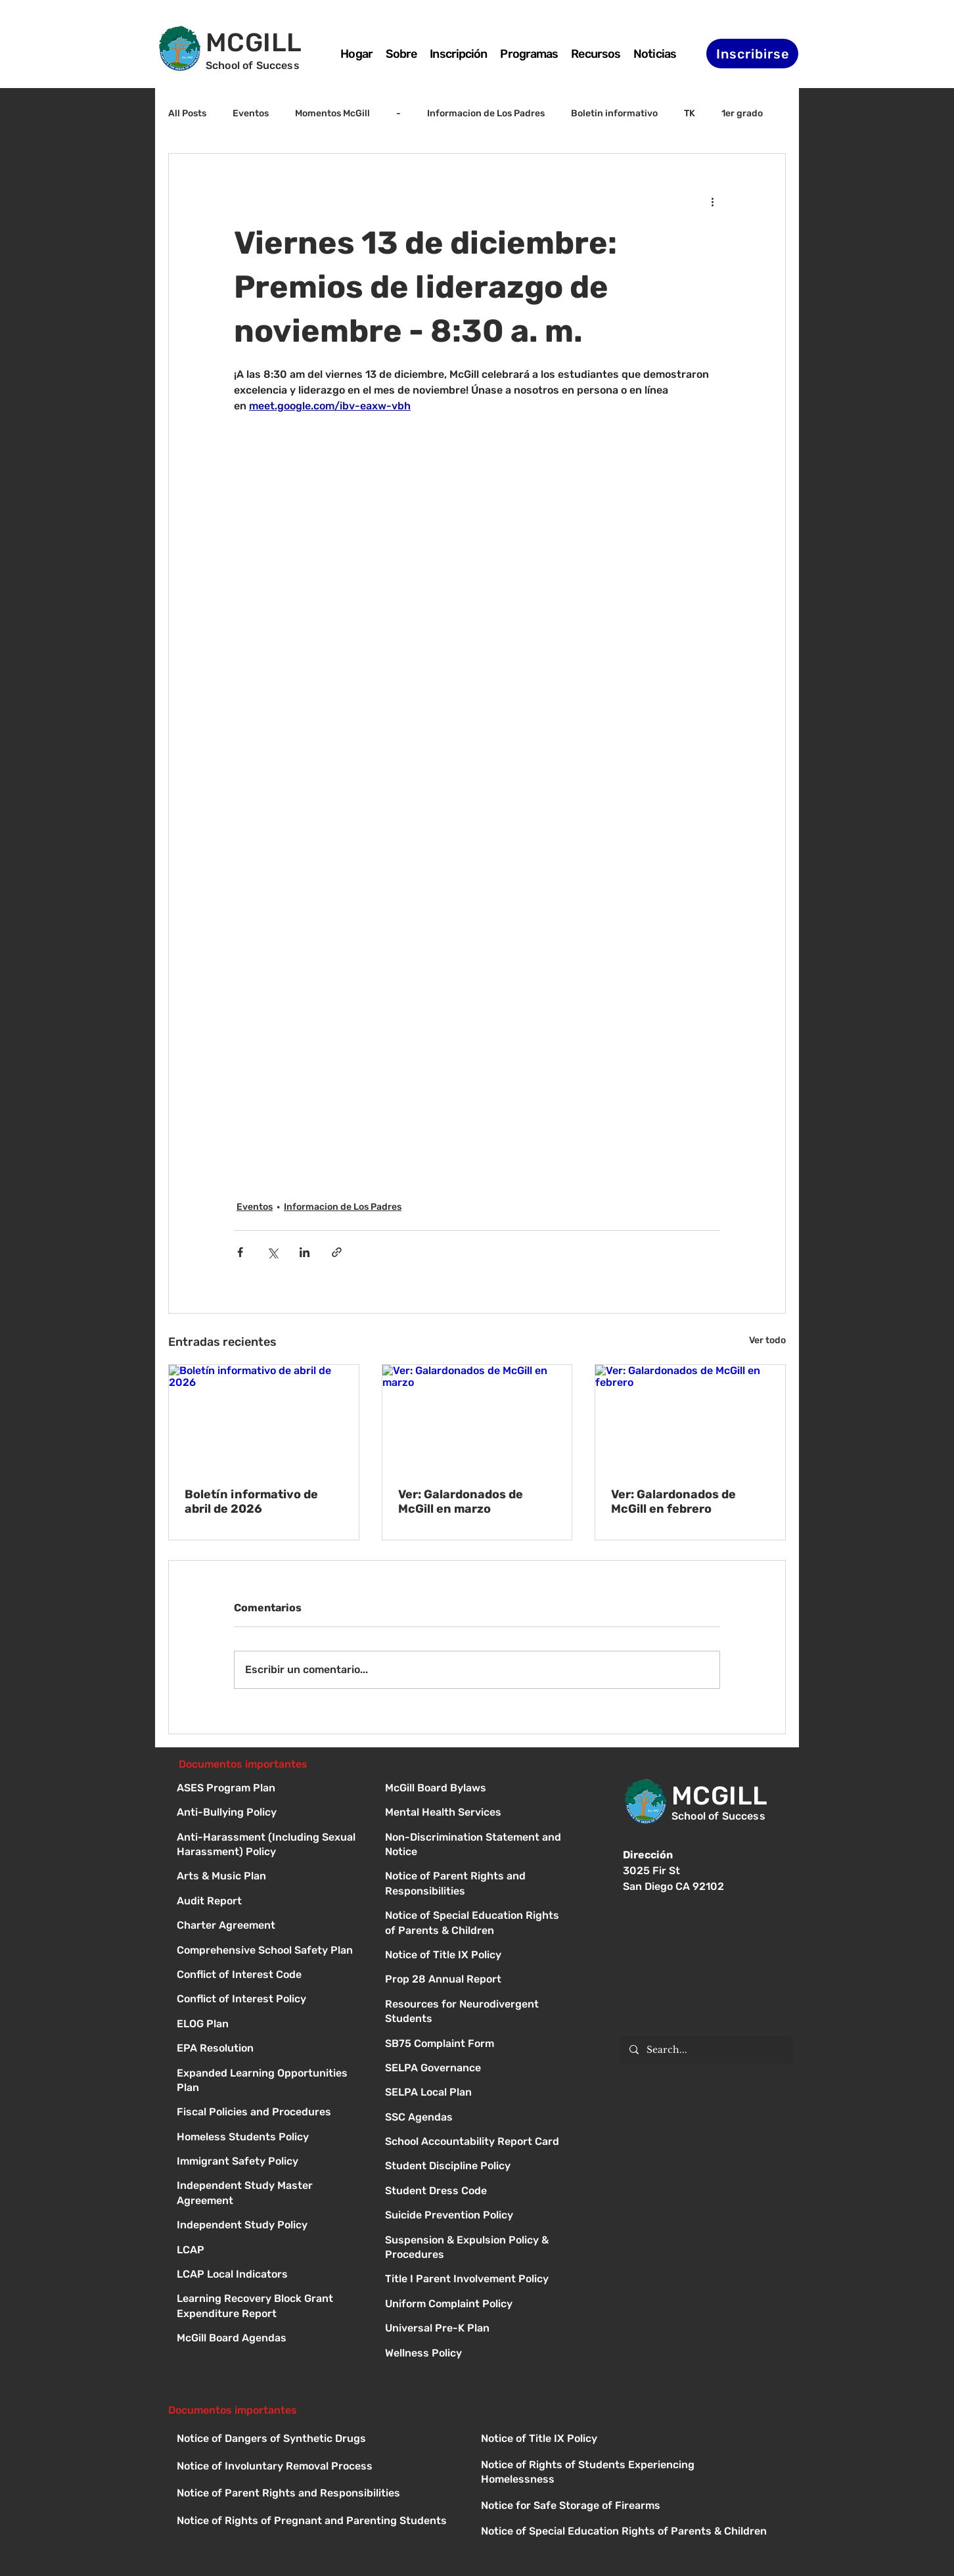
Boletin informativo (614, 113)
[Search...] (706, 2050)
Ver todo (767, 1340)
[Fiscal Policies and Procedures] (269, 2113)
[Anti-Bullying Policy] (269, 1813)
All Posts (187, 113)
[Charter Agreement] (269, 1926)
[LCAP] (269, 2251)
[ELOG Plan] (269, 2025)
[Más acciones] (712, 201)
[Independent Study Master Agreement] (269, 2186)
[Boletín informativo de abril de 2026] (264, 1418)
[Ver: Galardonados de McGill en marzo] (477, 1418)
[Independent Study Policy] (269, 2226)
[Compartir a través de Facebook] (240, 1252)
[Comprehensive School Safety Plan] (269, 1951)
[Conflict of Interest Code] (269, 1975)
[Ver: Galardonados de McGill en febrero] (690, 1418)
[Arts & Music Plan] (269, 1877)
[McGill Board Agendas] (269, 2339)
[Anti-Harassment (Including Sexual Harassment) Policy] (269, 1838)
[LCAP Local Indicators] (269, 2275)
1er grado (742, 113)
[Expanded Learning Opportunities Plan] (269, 2074)
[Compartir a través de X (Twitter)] (272, 1252)
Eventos (251, 113)
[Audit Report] (269, 1902)
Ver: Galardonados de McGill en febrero (673, 1501)
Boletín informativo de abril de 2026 (251, 1501)
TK (689, 113)
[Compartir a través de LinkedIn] (304, 1252)
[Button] (477, 1789)
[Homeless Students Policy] (269, 2138)
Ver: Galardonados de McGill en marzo (460, 1501)
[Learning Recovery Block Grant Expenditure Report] (269, 2299)
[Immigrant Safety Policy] (269, 2162)
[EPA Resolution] (269, 2049)
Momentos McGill (332, 113)
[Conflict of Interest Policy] (269, 2000)
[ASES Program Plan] (269, 1789)
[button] (529, 54)
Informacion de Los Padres (486, 113)
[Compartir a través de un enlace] (336, 1252)
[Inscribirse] (752, 53)
